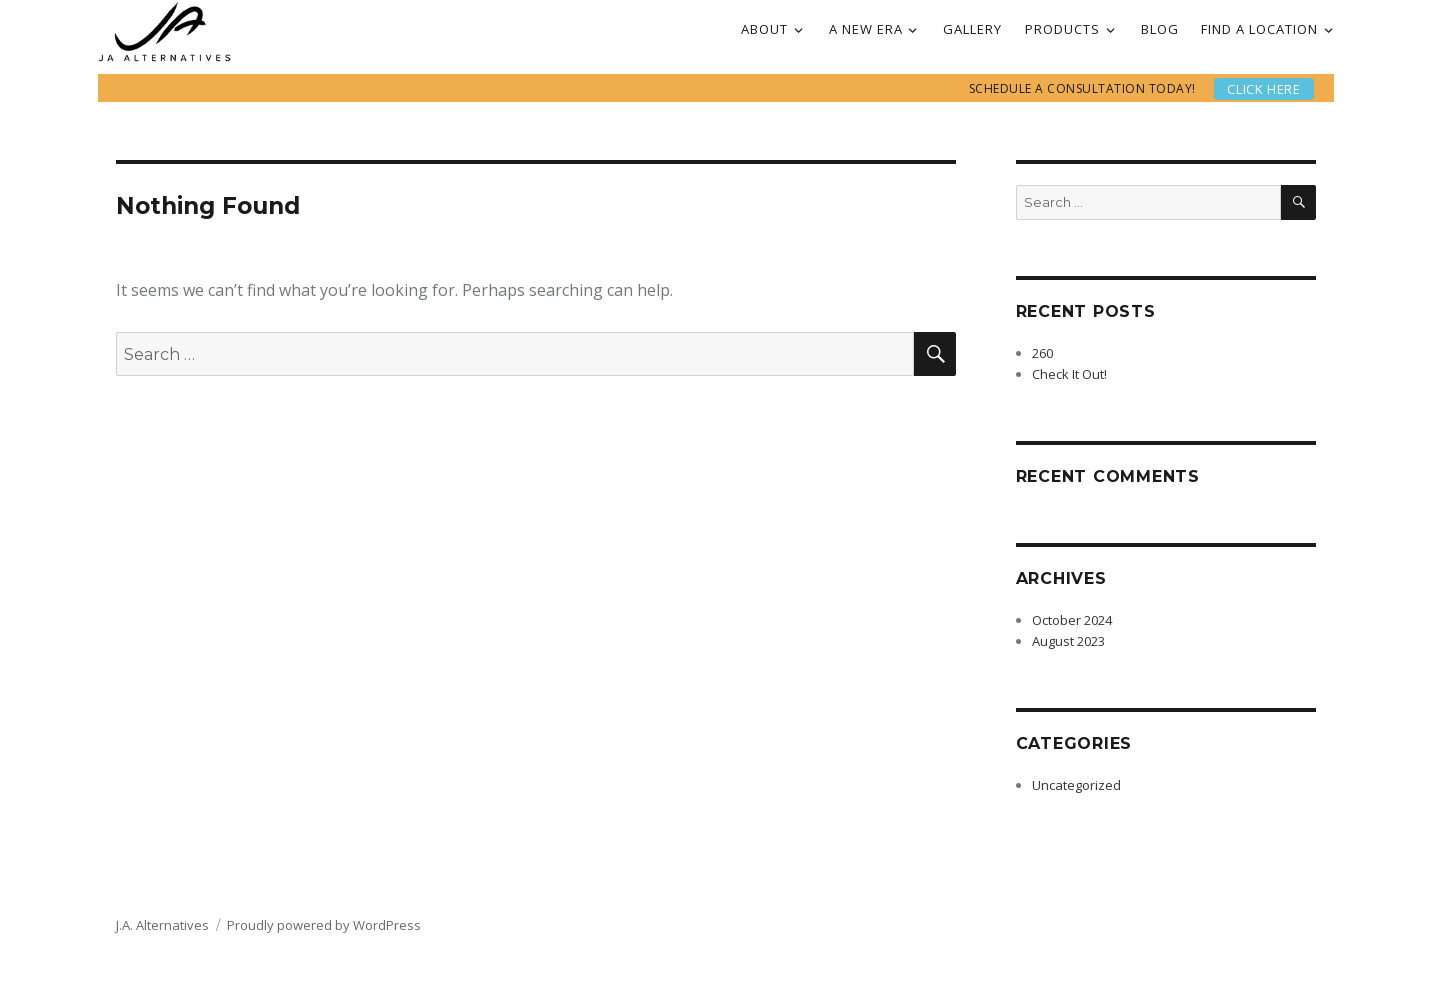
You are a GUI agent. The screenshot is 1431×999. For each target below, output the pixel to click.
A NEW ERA (866, 29)
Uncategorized (1076, 785)
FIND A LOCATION (1259, 29)
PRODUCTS (1062, 29)
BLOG (1160, 29)
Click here (1263, 89)
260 (1042, 353)
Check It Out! (1069, 374)
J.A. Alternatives (162, 925)
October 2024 (1072, 620)
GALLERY (972, 29)
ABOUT (764, 29)
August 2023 (1068, 641)
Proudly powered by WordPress (324, 925)
